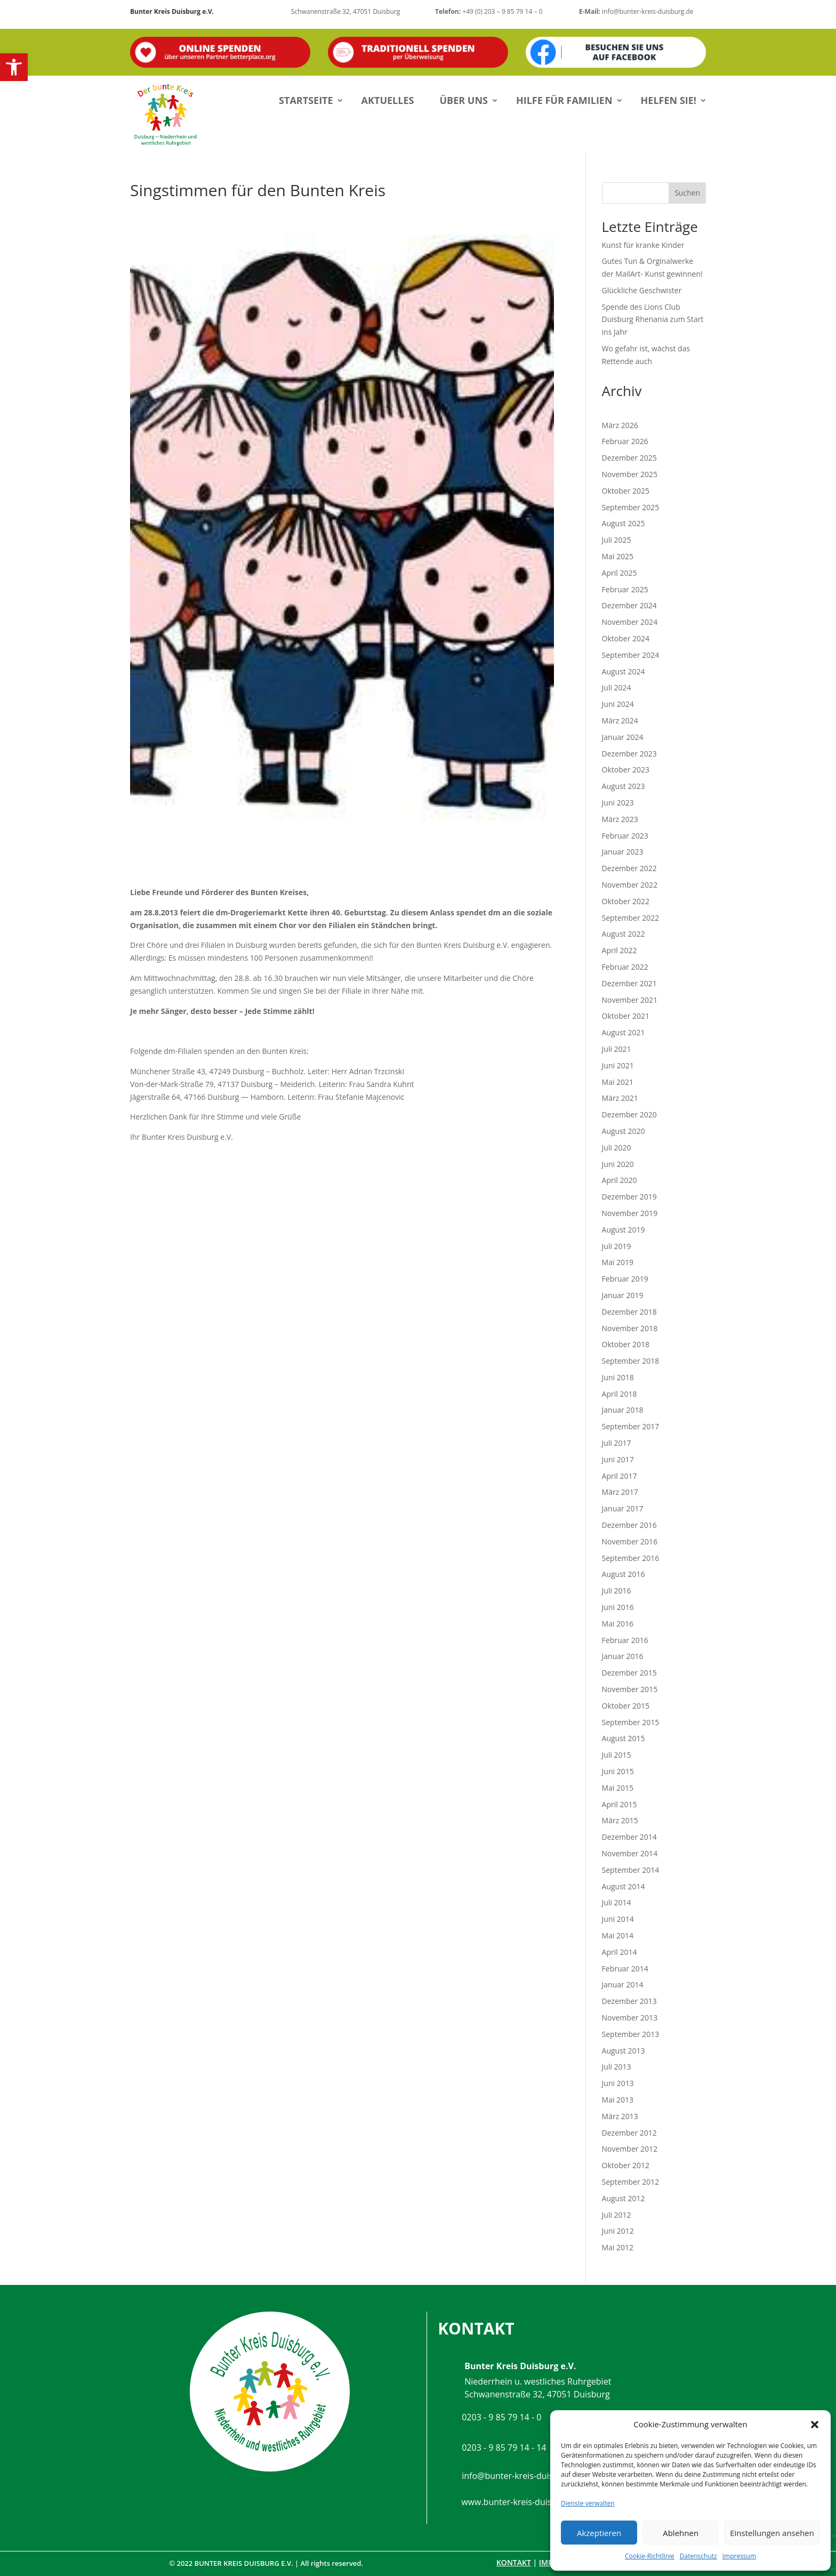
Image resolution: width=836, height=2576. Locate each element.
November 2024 (630, 622)
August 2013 (623, 2051)
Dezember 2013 (629, 2001)
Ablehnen (680, 2532)
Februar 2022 (625, 967)
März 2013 (620, 2116)
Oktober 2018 (625, 1344)
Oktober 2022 (625, 901)
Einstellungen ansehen (772, 2532)
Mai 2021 (618, 1082)
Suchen (687, 193)
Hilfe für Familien (564, 100)
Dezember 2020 (629, 1114)
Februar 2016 (625, 1640)
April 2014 (619, 1952)
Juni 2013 (618, 2083)
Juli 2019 (616, 1246)
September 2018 (631, 1361)
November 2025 (630, 474)
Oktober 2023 (625, 769)
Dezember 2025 (629, 458)
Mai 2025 (618, 556)
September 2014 (631, 1870)
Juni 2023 (618, 803)
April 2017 (619, 1476)
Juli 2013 (616, 2067)
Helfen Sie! (668, 100)
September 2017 (631, 1426)
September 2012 (631, 2182)
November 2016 (630, 1541)
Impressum (739, 2556)
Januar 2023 (623, 852)
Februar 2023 (625, 836)
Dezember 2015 (629, 1673)
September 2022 (631, 918)
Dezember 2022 (629, 868)
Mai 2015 (618, 1788)
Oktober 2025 (625, 491)
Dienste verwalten (588, 2503)
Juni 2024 (618, 704)
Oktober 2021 (625, 1016)
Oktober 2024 (625, 638)
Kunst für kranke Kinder (643, 245)
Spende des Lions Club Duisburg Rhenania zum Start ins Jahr (653, 319)
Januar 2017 (623, 1508)
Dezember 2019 (629, 1197)
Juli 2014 (616, 1902)
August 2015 (623, 1738)
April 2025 (619, 573)
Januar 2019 (623, 1295)
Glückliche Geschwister (642, 290)
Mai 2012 (618, 2247)
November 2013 (630, 2017)
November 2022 (630, 885)
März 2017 (620, 1492)
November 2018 (630, 1328)
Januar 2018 (623, 1410)
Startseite (306, 100)
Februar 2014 (625, 1968)
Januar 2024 (623, 737)
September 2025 (631, 507)
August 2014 (623, 1886)
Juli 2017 (616, 1443)
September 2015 (631, 1722)
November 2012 (630, 2149)
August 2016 (623, 1574)
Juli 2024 (616, 687)
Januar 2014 (623, 1984)
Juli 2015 (616, 1755)
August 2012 (623, 2198)
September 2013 (631, 2034)
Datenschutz (698, 2556)
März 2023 (620, 819)
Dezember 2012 (629, 2133)
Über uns (463, 100)
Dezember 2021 (629, 983)
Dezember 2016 (629, 1525)
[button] (14, 67)
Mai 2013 (618, 2100)
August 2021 (623, 1032)
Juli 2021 (616, 1049)
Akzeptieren (599, 2532)
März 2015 (620, 1820)
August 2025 (623, 523)
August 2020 (623, 1131)
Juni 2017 (618, 1459)
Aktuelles (387, 100)
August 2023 (623, 786)
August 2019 (623, 1230)
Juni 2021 (618, 1065)
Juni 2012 (618, 2231)
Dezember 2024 (629, 605)
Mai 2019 (618, 1262)
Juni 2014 (618, 1919)
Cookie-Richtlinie (649, 2556)
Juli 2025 (616, 540)
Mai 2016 (618, 1624)
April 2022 (619, 950)
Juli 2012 (616, 2215)
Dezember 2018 (629, 1312)
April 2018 (619, 1394)
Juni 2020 (618, 1164)
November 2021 (630, 1000)
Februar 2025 (625, 589)
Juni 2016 (618, 1607)
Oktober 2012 (625, 2165)
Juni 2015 (618, 1771)
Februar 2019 (625, 1279)
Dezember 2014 (629, 1837)
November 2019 (630, 1213)
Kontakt (513, 2562)
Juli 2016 (616, 1590)
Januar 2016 (623, 1656)
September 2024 (631, 655)
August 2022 (623, 934)
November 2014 (630, 1853)
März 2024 (620, 720)
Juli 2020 (616, 1147)
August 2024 (623, 671)
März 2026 (620, 425)
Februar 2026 (625, 441)
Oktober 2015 (625, 1706)
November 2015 (630, 1689)
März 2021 (620, 1098)
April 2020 (619, 1180)
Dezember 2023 (629, 753)
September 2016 (631, 1558)
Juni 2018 (618, 1377)
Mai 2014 (618, 1935)
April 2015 (619, 1804)
